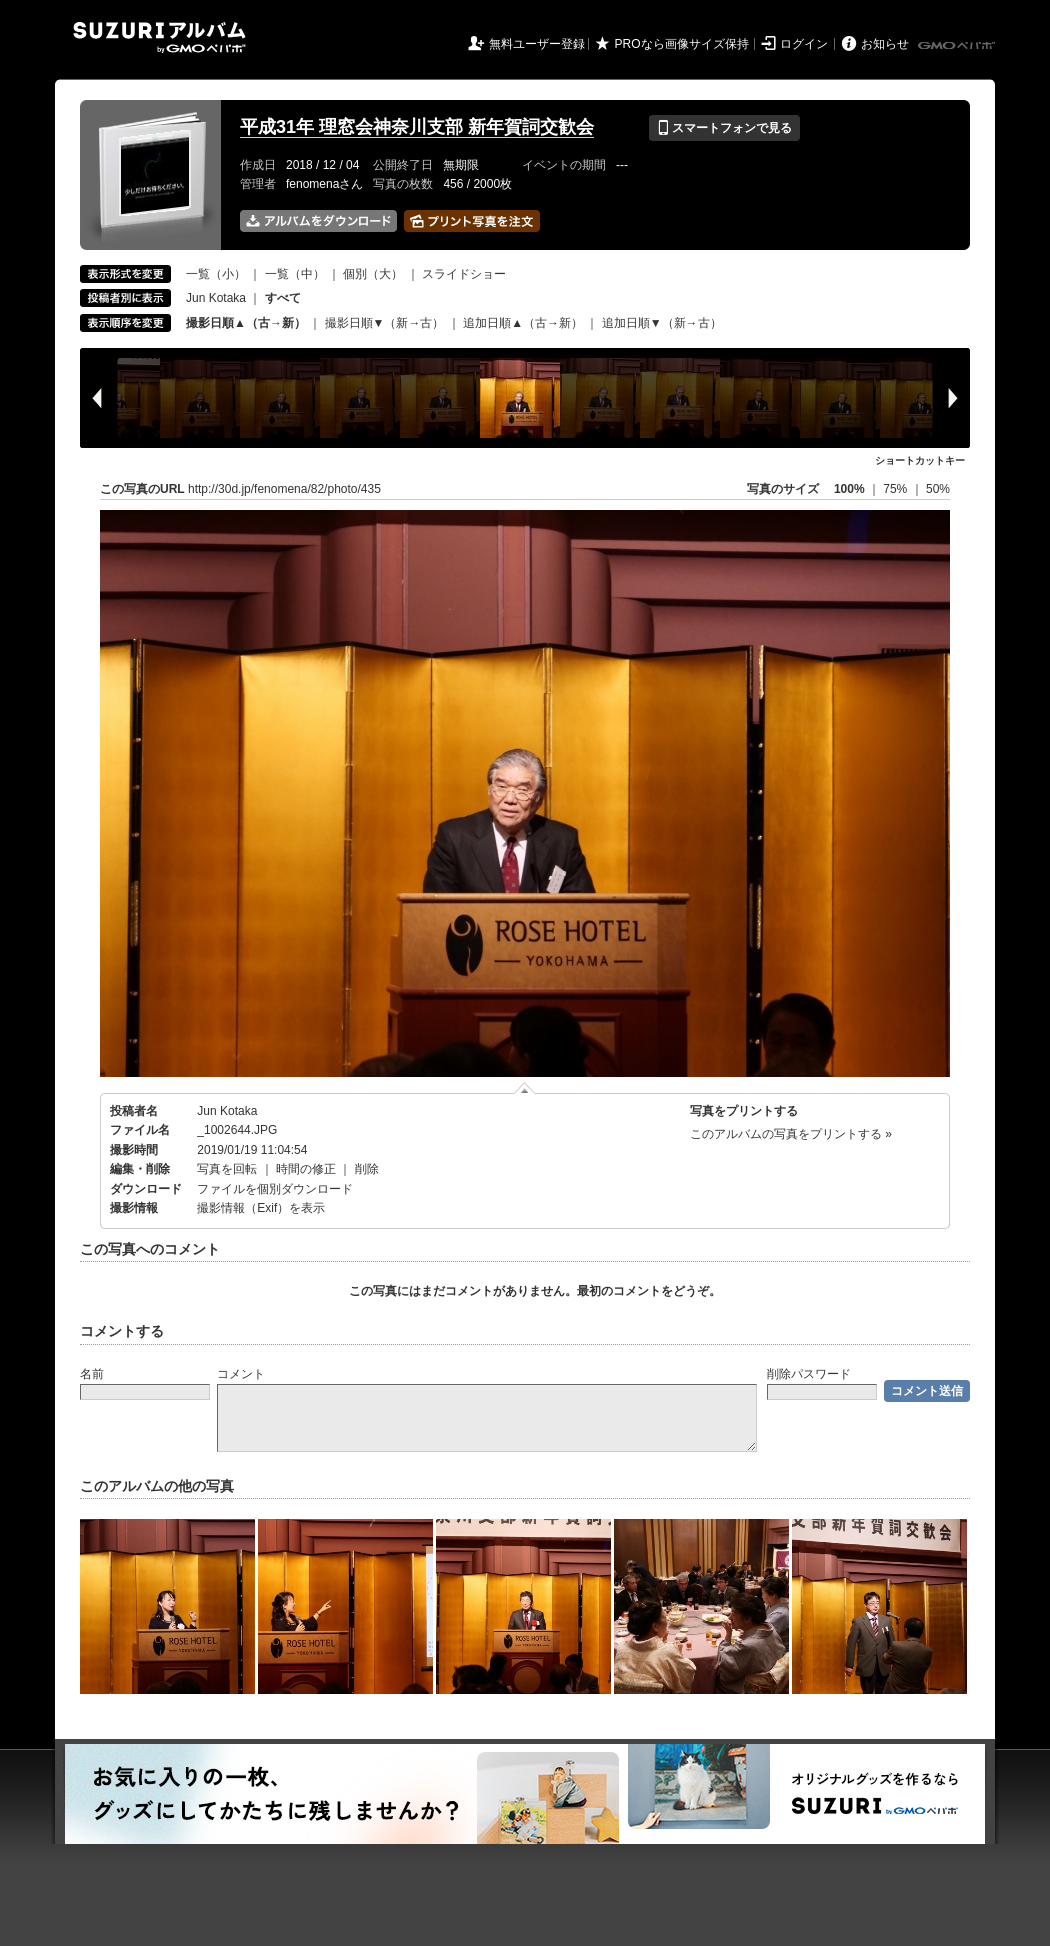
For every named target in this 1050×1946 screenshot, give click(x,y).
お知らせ (885, 44)
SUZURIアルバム (159, 37)
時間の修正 (306, 1169)
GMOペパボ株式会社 (958, 46)
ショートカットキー (920, 460)
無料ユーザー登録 (537, 44)
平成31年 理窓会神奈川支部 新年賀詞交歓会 (417, 127)
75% (896, 489)
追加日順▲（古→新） (523, 323)
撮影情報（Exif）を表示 (261, 1208)
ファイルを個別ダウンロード (275, 1189)
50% (938, 489)
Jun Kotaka (216, 298)
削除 (367, 1169)
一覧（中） (295, 274)
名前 (92, 1374)
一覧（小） (216, 274)
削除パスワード (809, 1374)
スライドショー (464, 274)
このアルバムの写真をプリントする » (791, 1134)
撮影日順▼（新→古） (385, 323)
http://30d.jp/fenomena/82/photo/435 (284, 489)
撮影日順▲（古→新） (246, 323)
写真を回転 (227, 1169)
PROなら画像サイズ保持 (682, 44)
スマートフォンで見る (724, 128)
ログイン (804, 44)
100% (849, 489)
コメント (241, 1374)
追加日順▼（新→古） (662, 323)
